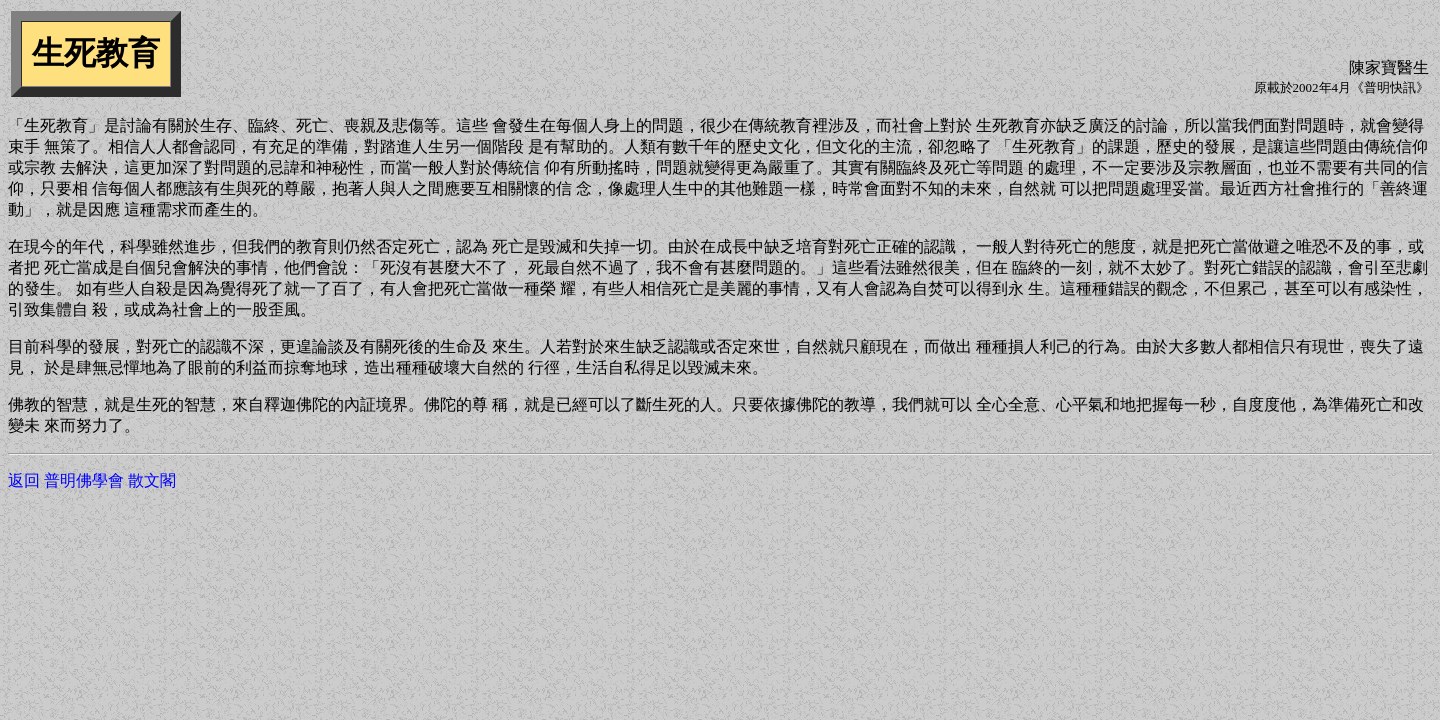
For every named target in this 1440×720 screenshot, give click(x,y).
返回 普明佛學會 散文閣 (92, 480)
